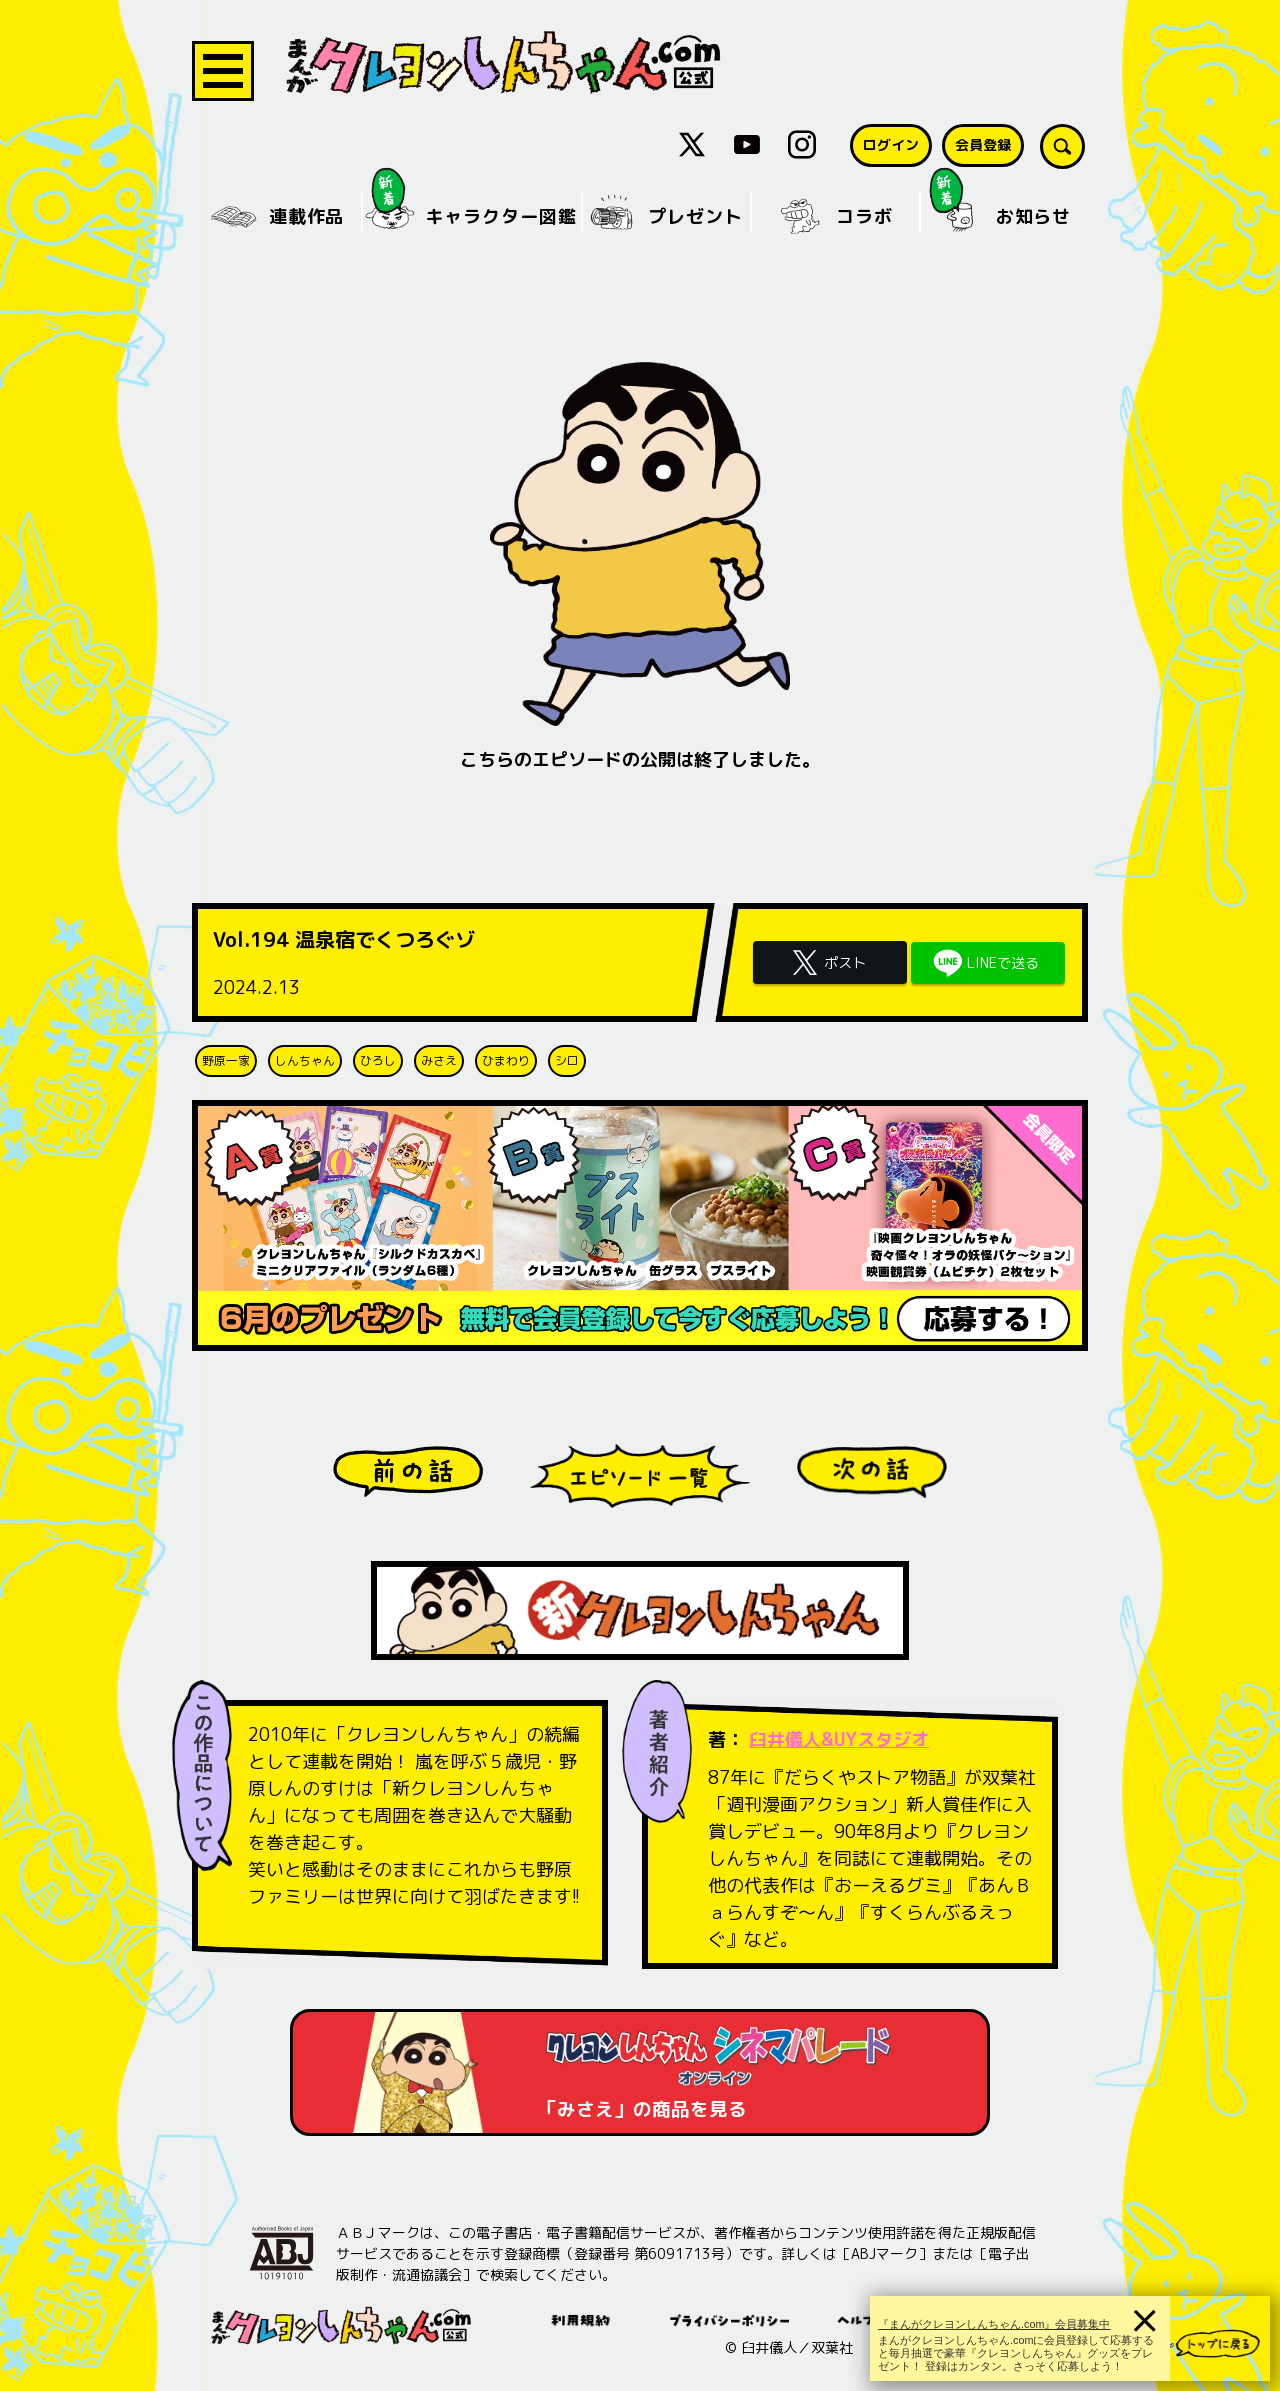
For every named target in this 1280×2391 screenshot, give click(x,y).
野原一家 (226, 1060)
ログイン (891, 145)
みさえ (439, 1060)
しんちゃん (305, 1060)
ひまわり (506, 1060)
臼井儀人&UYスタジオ (839, 1739)
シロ (567, 1060)
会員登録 (983, 145)
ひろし (378, 1060)
